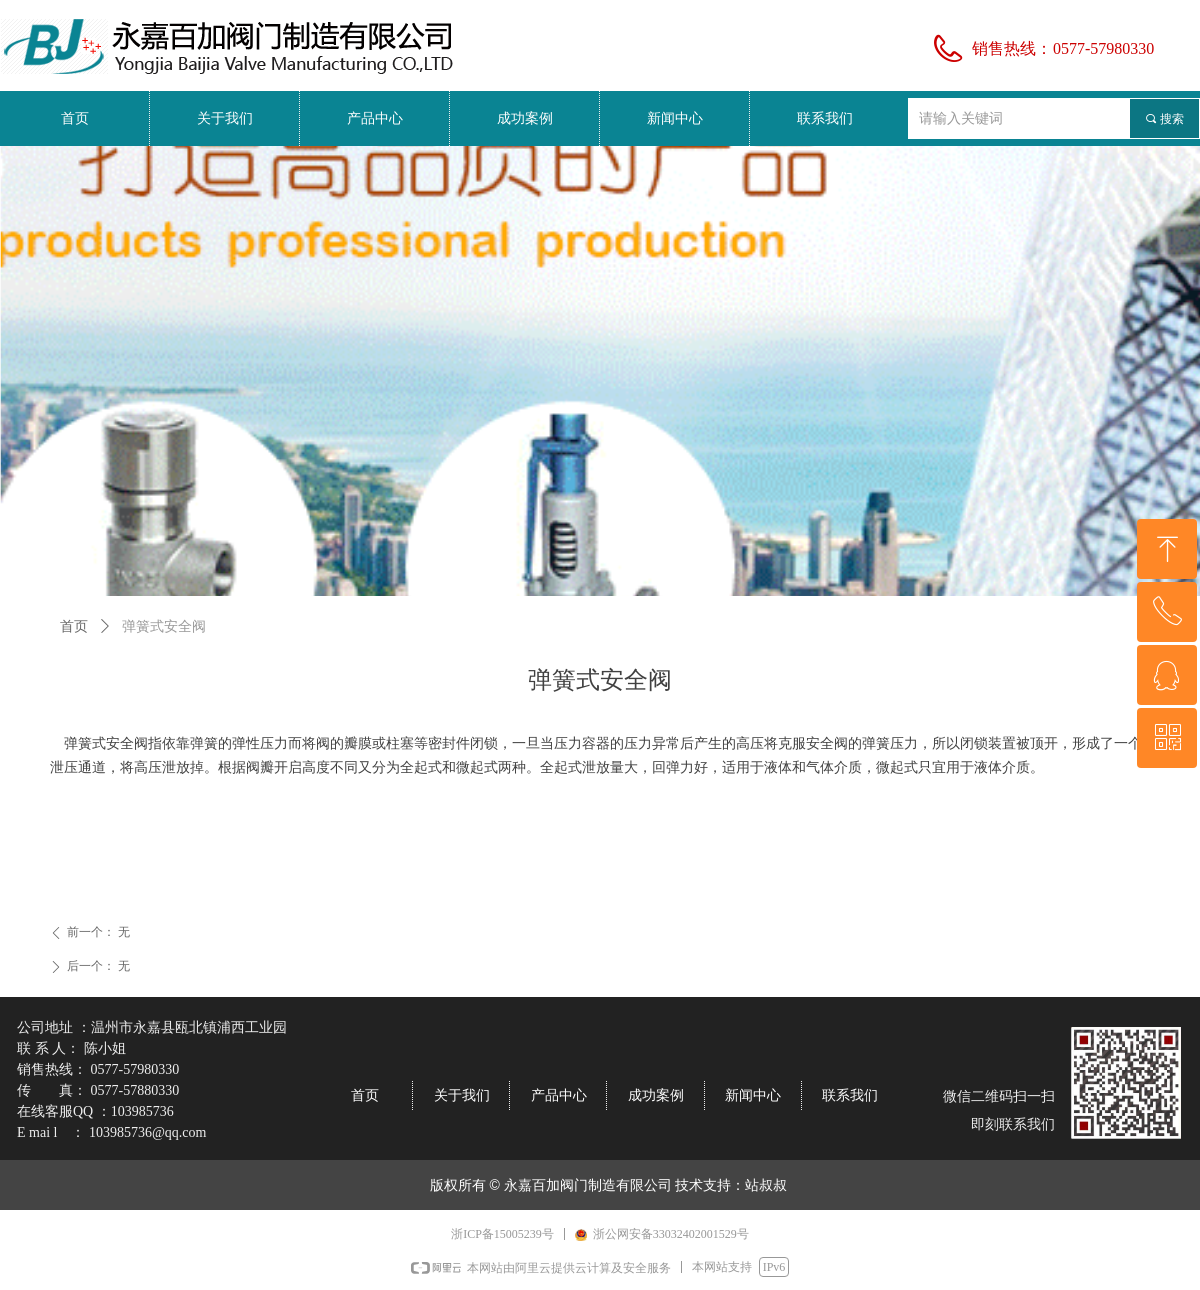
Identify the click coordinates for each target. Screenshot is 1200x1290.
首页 (74, 626)
